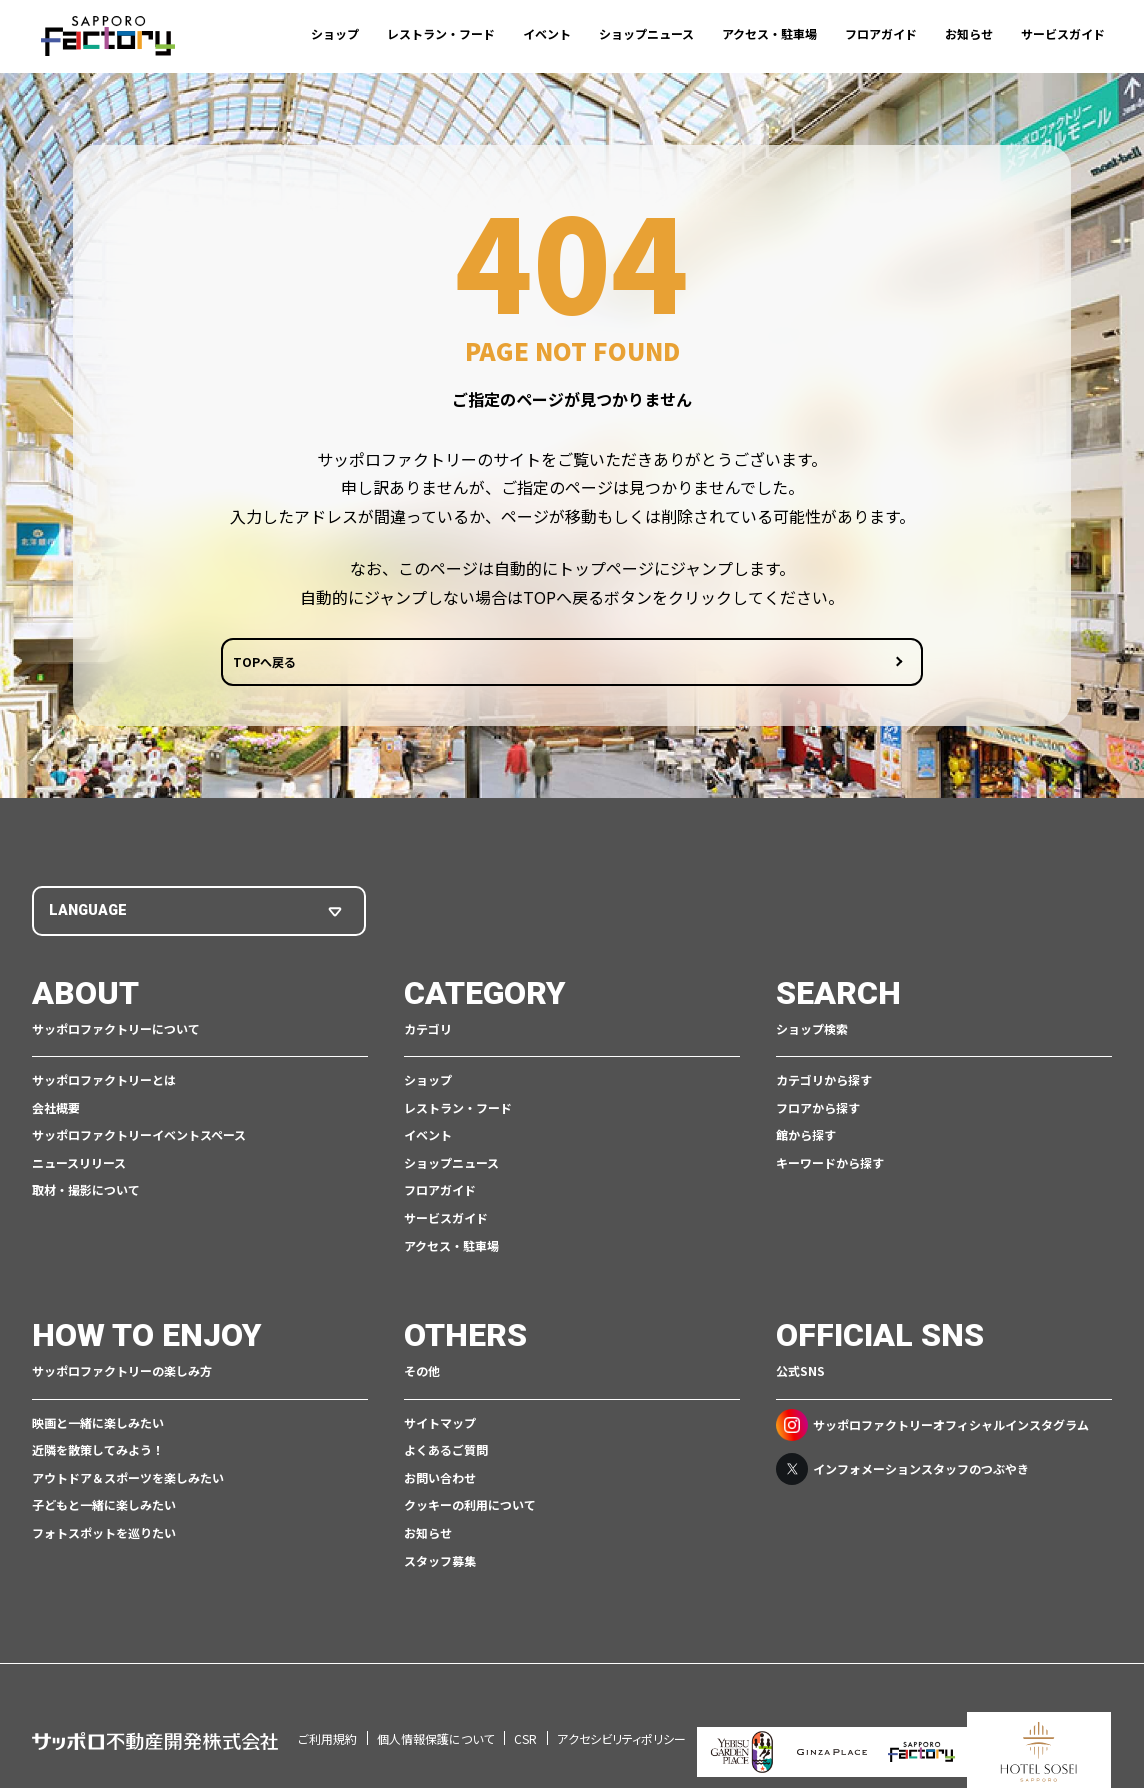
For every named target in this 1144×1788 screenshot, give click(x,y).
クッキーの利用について (470, 1508)
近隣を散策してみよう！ (98, 1453)
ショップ (335, 33)
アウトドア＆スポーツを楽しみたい (128, 1480)
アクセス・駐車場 (769, 33)
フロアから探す (818, 1110)
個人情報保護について (435, 1714)
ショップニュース (646, 33)
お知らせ (969, 33)
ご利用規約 (327, 1714)
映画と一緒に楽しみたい (98, 1425)
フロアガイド (881, 33)
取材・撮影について (86, 1193)
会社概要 (56, 1110)
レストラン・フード (441, 33)
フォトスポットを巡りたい (104, 1536)
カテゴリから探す (824, 1083)
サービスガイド (1063, 33)
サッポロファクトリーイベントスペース (139, 1138)
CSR (525, 1714)
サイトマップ (440, 1425)
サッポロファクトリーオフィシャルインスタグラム (932, 1428)
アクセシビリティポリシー (621, 1714)
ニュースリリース (79, 1166)
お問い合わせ (440, 1480)
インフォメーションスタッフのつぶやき (902, 1472)
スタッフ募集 (440, 1563)
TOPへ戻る (495, 667)
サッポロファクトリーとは (104, 1083)
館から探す (806, 1138)
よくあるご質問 (446, 1453)
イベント (547, 33)
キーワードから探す (830, 1166)
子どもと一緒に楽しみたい (104, 1508)
